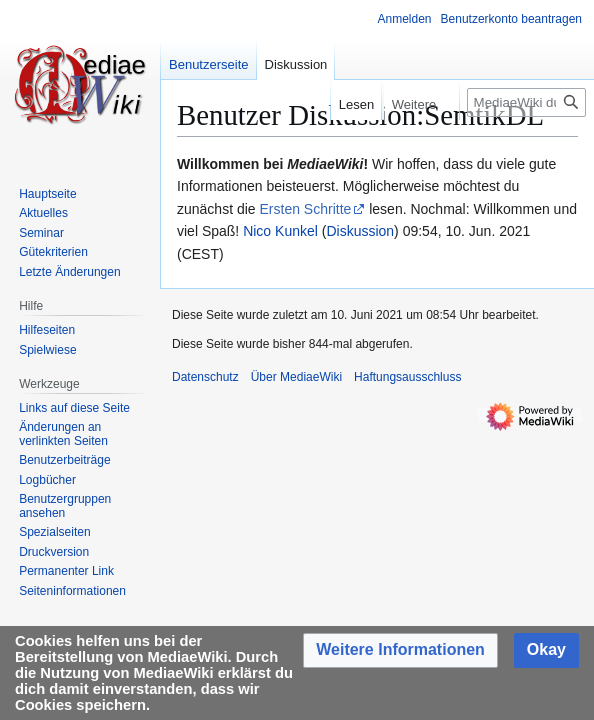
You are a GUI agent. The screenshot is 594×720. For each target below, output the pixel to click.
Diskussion (360, 231)
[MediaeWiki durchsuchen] (526, 102)
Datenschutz (205, 377)
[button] (400, 650)
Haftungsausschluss (407, 377)
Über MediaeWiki (296, 377)
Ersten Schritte (306, 209)
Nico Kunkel (280, 231)
